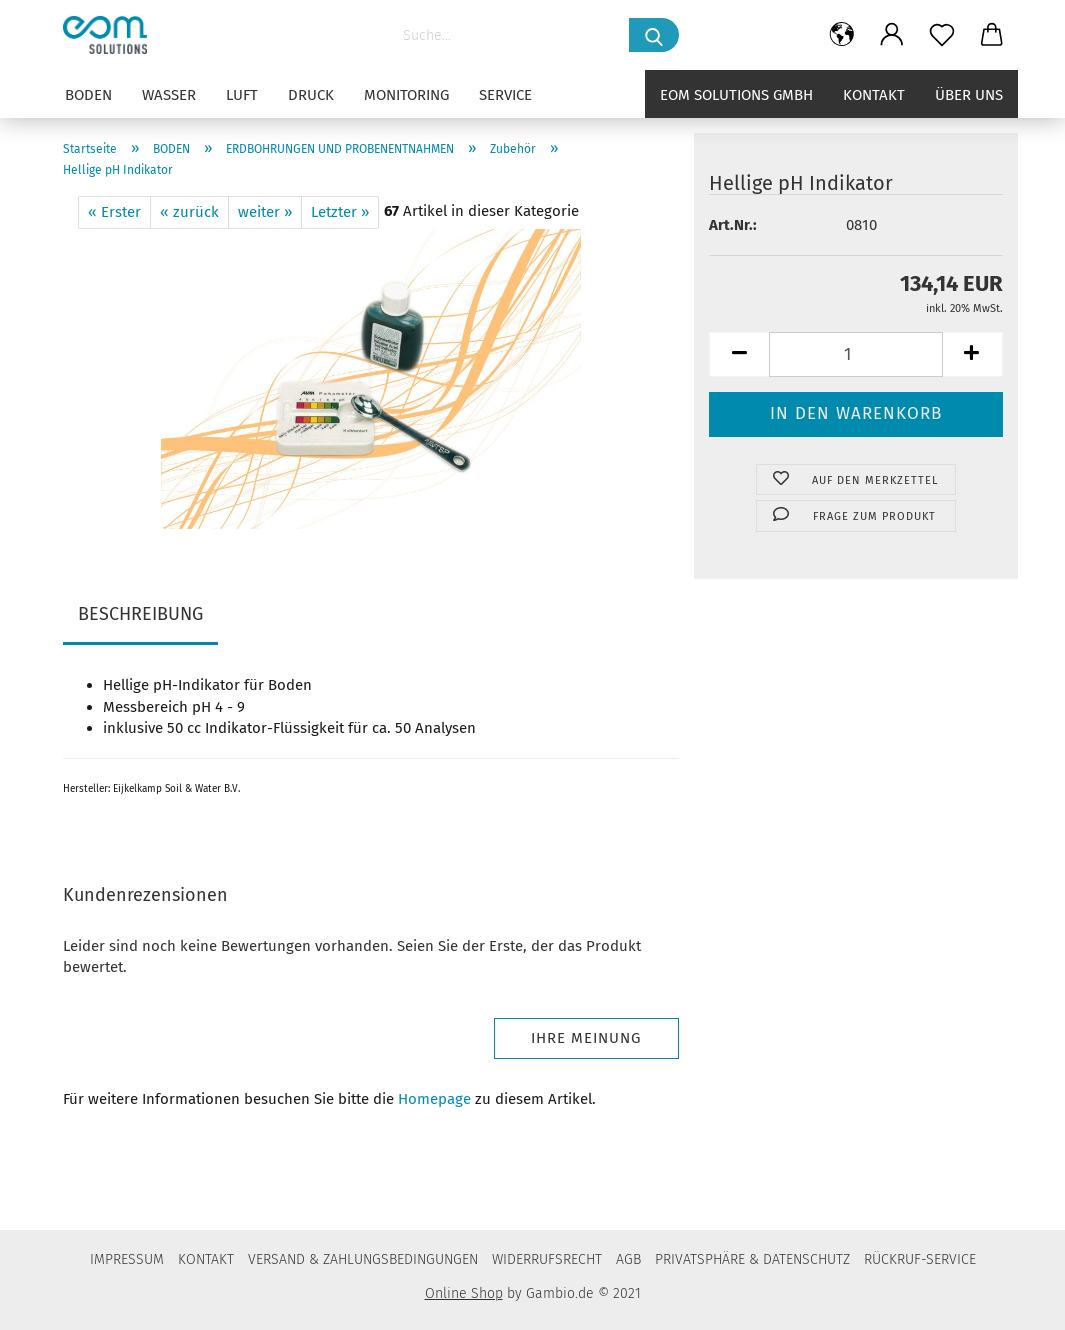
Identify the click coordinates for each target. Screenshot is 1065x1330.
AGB (628, 1259)
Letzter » (340, 212)
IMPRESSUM (127, 1259)
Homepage (434, 1099)
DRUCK (311, 95)
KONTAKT (206, 1259)
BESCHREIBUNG (140, 614)
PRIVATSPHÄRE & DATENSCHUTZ (752, 1259)
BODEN (88, 95)
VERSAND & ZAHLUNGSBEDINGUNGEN (363, 1259)
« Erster (114, 212)
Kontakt (874, 95)
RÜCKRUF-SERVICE (920, 1259)
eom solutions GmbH (736, 95)
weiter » (265, 212)
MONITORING (406, 95)
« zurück (189, 212)
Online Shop (464, 1293)
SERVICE (505, 95)
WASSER (169, 95)
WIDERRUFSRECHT (547, 1259)
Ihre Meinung (586, 1038)
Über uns (969, 95)
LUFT (242, 95)
